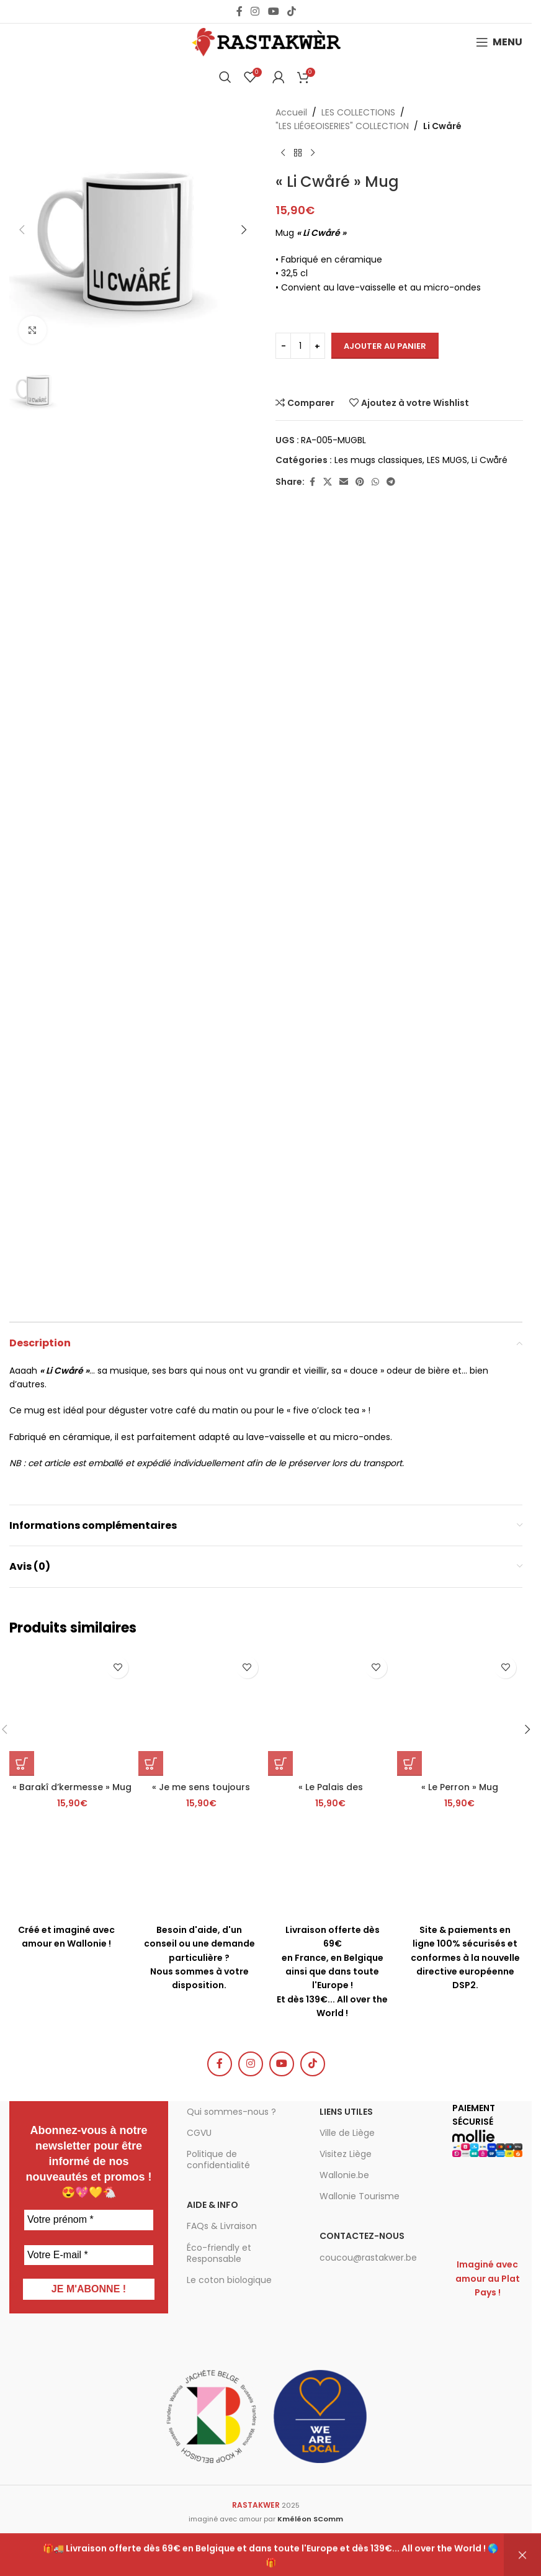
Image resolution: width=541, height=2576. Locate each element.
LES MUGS (447, 460)
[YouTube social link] (273, 11)
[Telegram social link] (391, 482)
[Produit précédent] (282, 153)
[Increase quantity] (317, 346)
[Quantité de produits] (300, 346)
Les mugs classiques (378, 460)
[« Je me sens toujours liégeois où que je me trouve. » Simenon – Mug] (201, 1713)
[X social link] (328, 482)
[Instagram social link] (255, 11)
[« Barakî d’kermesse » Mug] (72, 1713)
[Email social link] (344, 482)
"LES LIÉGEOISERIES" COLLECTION (342, 126)
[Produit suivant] (312, 153)
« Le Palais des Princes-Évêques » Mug (330, 1793)
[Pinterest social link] (360, 482)
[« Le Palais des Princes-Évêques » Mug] (330, 1713)
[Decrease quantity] (283, 346)
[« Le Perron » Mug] (459, 1713)
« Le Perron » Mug (459, 1787)
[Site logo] (266, 41)
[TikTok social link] (291, 11)
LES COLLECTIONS (358, 112)
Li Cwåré (442, 126)
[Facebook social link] (239, 11)
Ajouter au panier (385, 346)
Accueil (291, 112)
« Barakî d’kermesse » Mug (72, 1787)
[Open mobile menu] (499, 42)
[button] (21, 229)
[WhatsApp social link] (375, 482)
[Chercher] (225, 77)
